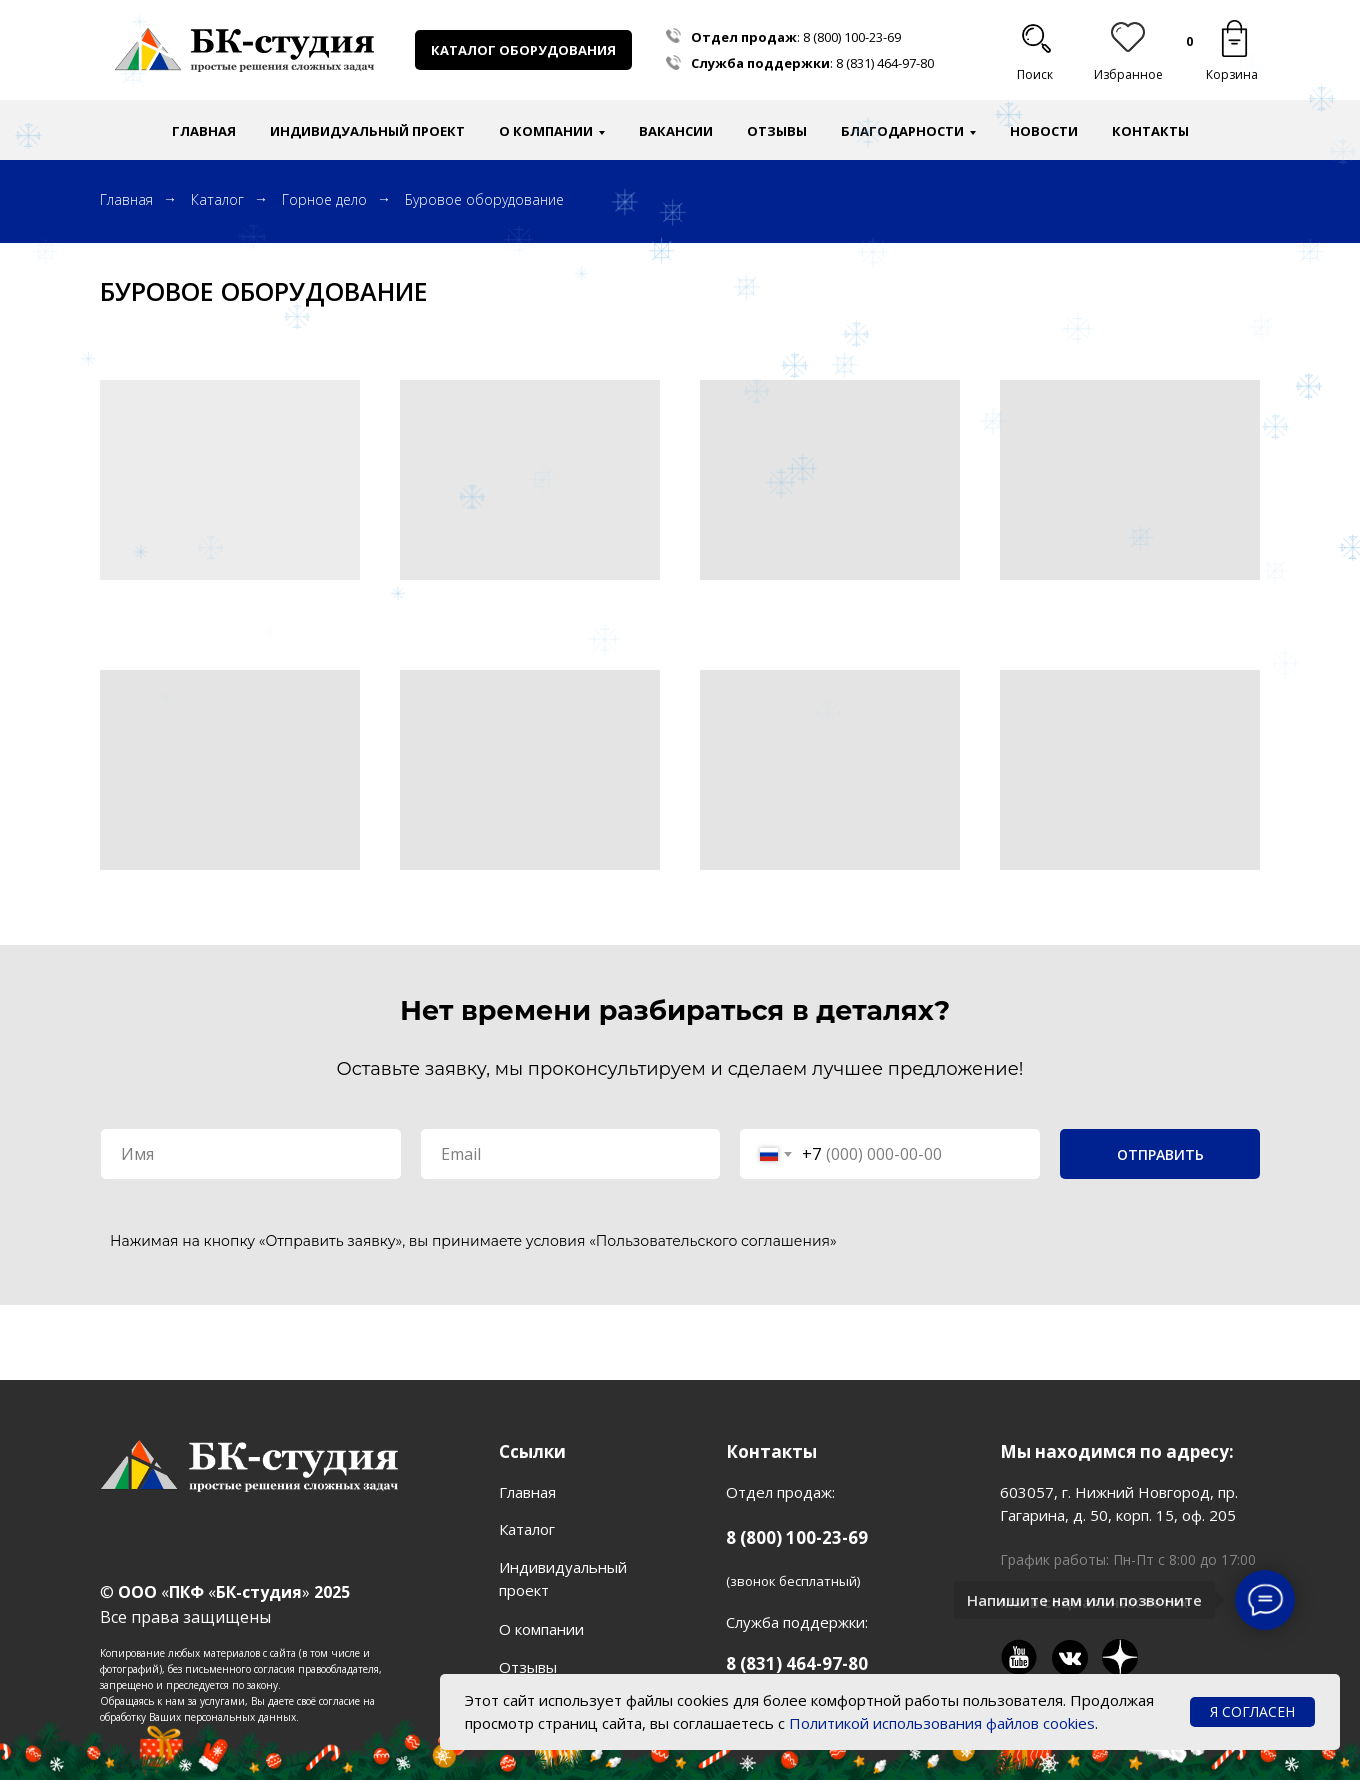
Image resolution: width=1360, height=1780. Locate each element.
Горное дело (324, 199)
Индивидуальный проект (367, 131)
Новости (1044, 131)
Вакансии (676, 131)
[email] (571, 1154)
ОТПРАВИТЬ (1160, 1154)
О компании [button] (546, 131)
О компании (541, 1629)
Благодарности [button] (902, 131)
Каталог (217, 199)
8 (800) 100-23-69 (852, 37)
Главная (204, 131)
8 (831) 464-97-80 (885, 63)
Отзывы (777, 131)
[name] (251, 1154)
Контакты (1150, 131)
